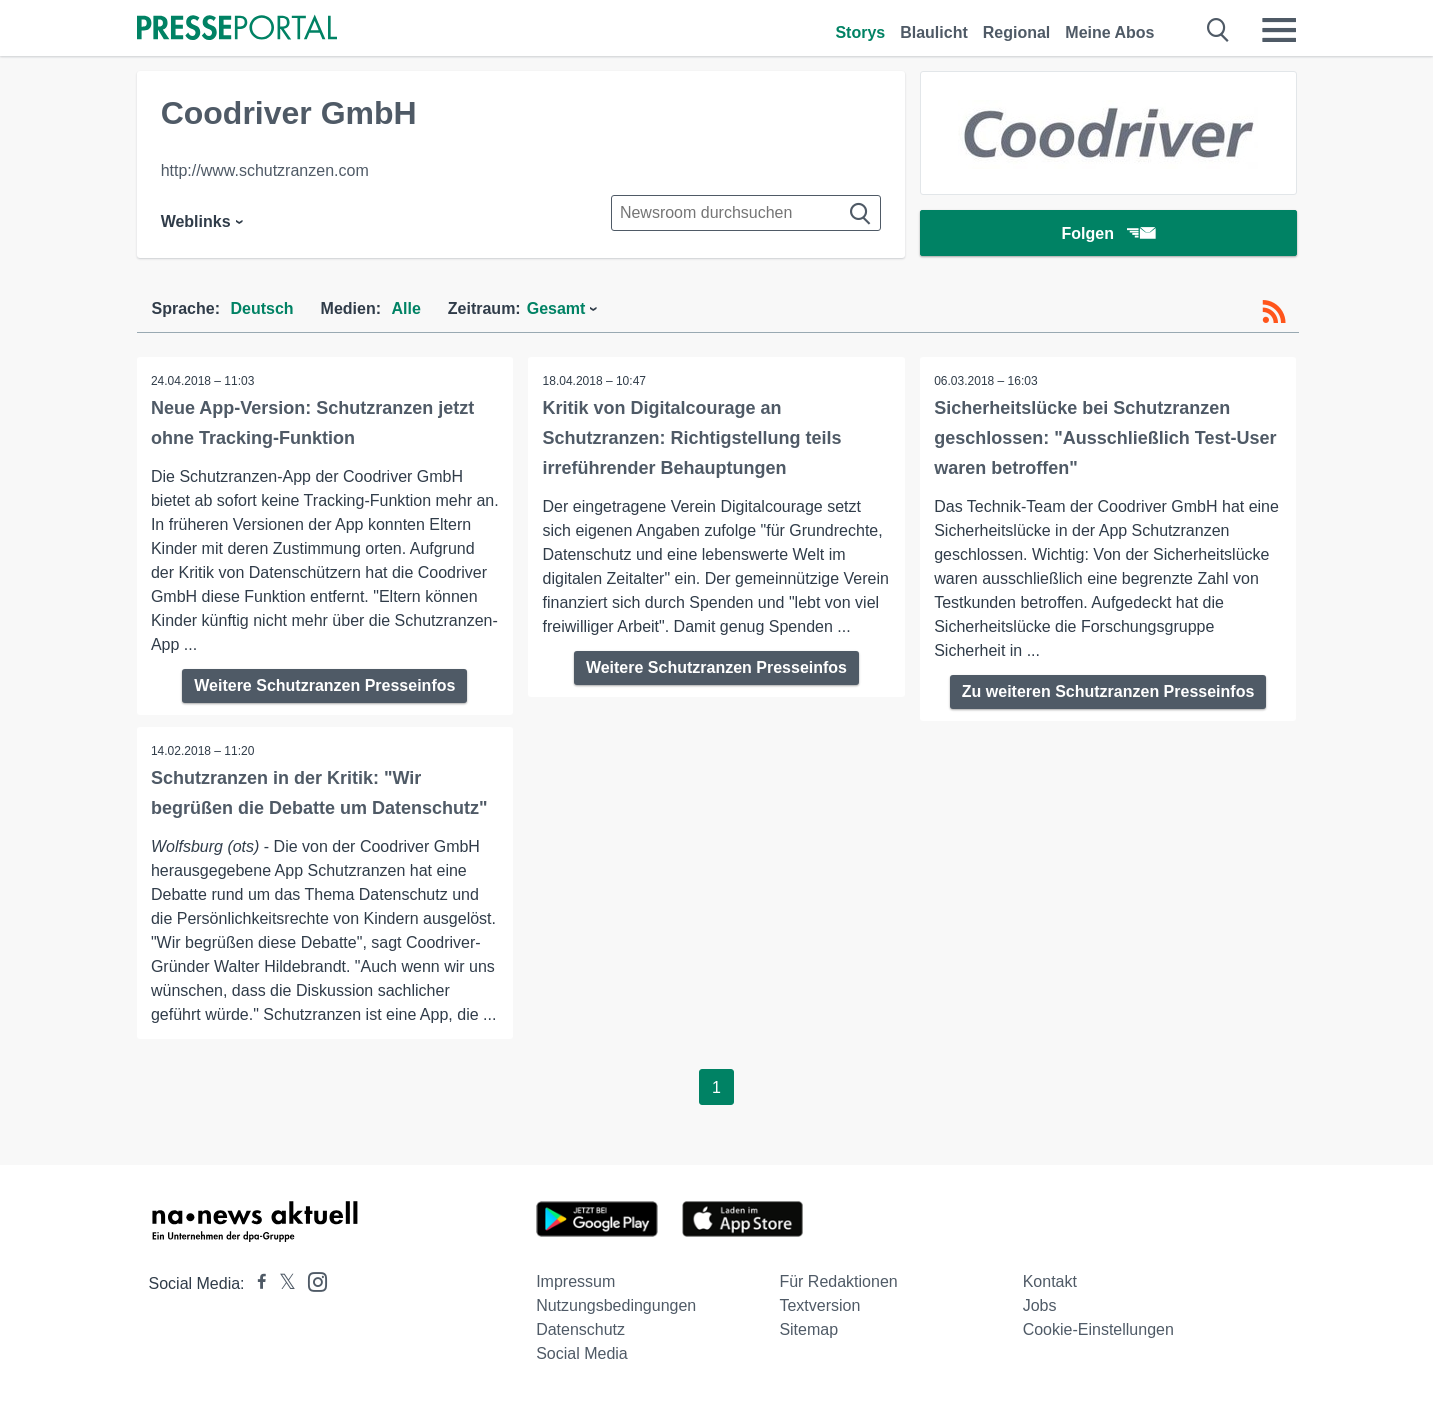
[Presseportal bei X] (281, 1283)
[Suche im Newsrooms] (746, 213)
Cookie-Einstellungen (1098, 1329)
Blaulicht (934, 32)
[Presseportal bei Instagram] (311, 1280)
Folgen (1107, 234)
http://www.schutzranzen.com (265, 170)
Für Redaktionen (838, 1281)
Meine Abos (1109, 32)
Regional (1017, 32)
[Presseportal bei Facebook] (256, 1283)
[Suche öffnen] (1218, 30)
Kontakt (1050, 1281)
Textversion (819, 1305)
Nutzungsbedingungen (616, 1305)
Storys (860, 32)
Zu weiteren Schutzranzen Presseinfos (1108, 691)
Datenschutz (580, 1329)
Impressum (575, 1281)
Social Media (582, 1353)
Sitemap (808, 1329)
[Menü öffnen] (1279, 30)
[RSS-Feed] (1274, 312)
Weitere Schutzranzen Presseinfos (324, 685)
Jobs (1040, 1305)
